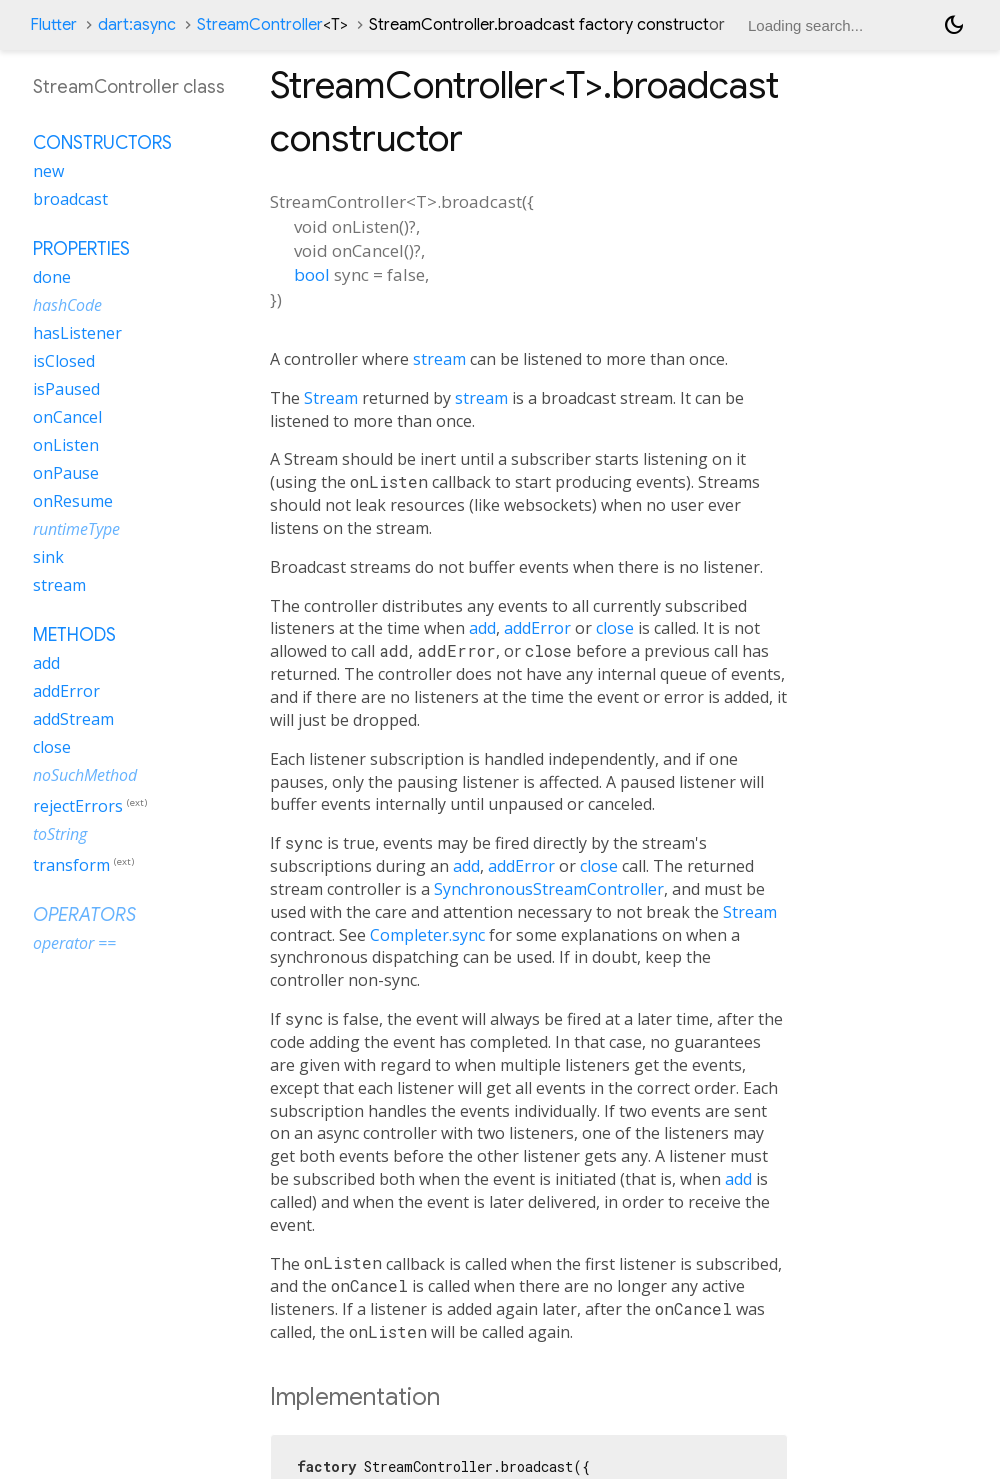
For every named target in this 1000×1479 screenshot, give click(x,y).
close (615, 628)
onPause (66, 473)
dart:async (137, 25)
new (48, 171)
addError (537, 628)
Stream (331, 398)
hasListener (77, 333)
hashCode (67, 305)
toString (60, 834)
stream (439, 359)
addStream (73, 719)
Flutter (53, 25)
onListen (66, 445)
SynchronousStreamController (549, 889)
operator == (74, 943)
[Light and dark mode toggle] (954, 25)
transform (71, 865)
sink (48, 557)
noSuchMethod (85, 775)
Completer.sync (427, 935)
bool (312, 274)
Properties (81, 249)
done (52, 277)
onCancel (67, 417)
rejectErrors (78, 806)
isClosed (64, 361)
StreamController (272, 25)
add (482, 628)
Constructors (102, 143)
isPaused (66, 389)
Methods (74, 635)
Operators (84, 915)
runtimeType (76, 529)
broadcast (70, 199)
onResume (73, 501)
